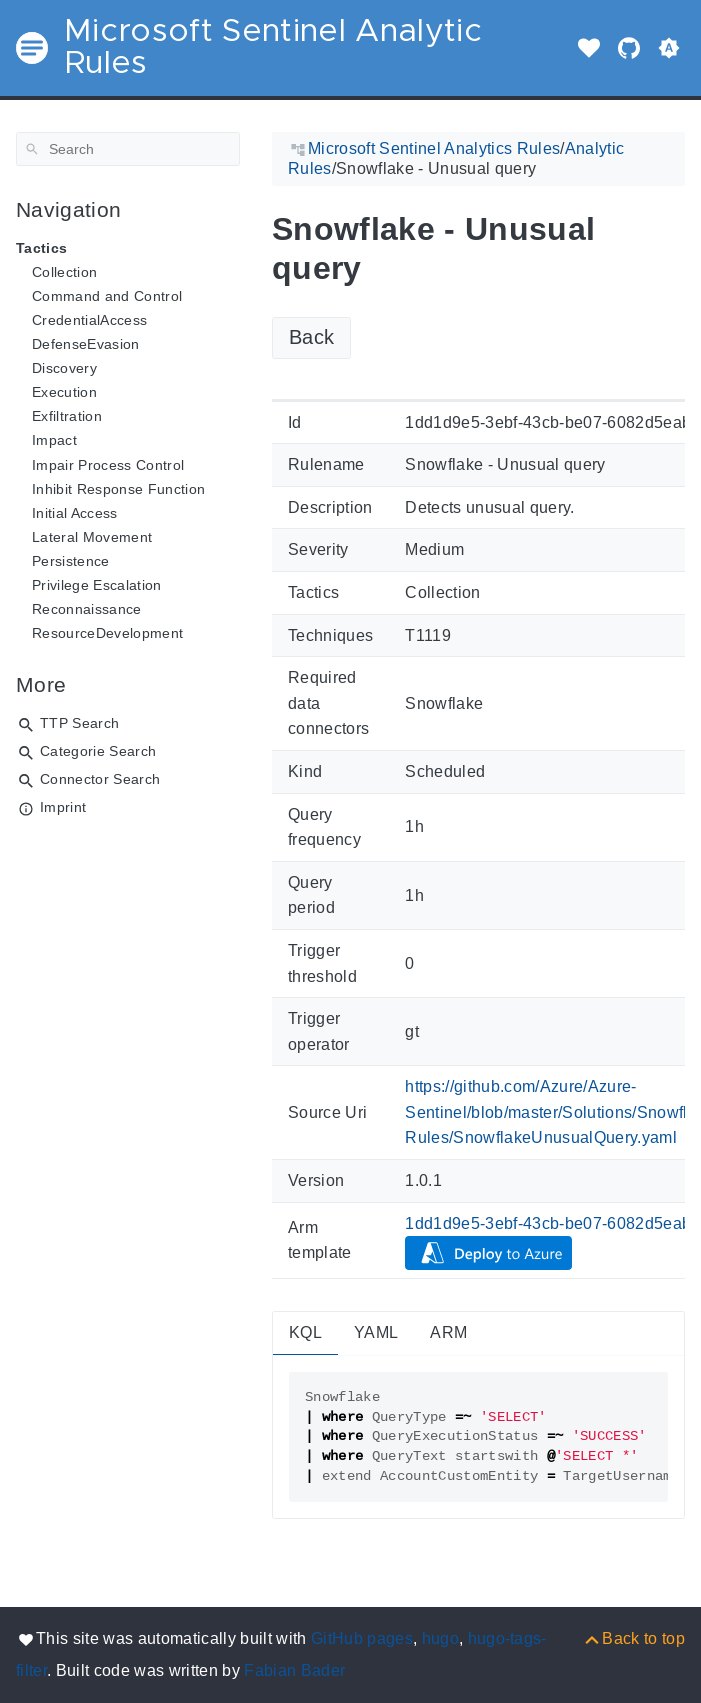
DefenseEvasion (86, 344)
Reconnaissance (87, 609)
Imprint (63, 807)
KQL (305, 1332)
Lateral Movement (92, 537)
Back (311, 337)
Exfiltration (67, 416)
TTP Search (79, 723)
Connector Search (100, 779)
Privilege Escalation (97, 585)
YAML (376, 1332)
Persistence (71, 561)
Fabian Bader (294, 1670)
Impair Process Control (108, 465)
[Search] (128, 149)
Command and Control (107, 296)
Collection (64, 272)
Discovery (64, 368)
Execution (64, 392)
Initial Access (75, 513)
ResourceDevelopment (107, 633)
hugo (440, 1638)
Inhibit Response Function (118, 489)
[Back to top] (633, 1638)
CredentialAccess (89, 320)
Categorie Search (98, 751)
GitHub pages (362, 1638)
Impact (54, 440)
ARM (448, 1332)
